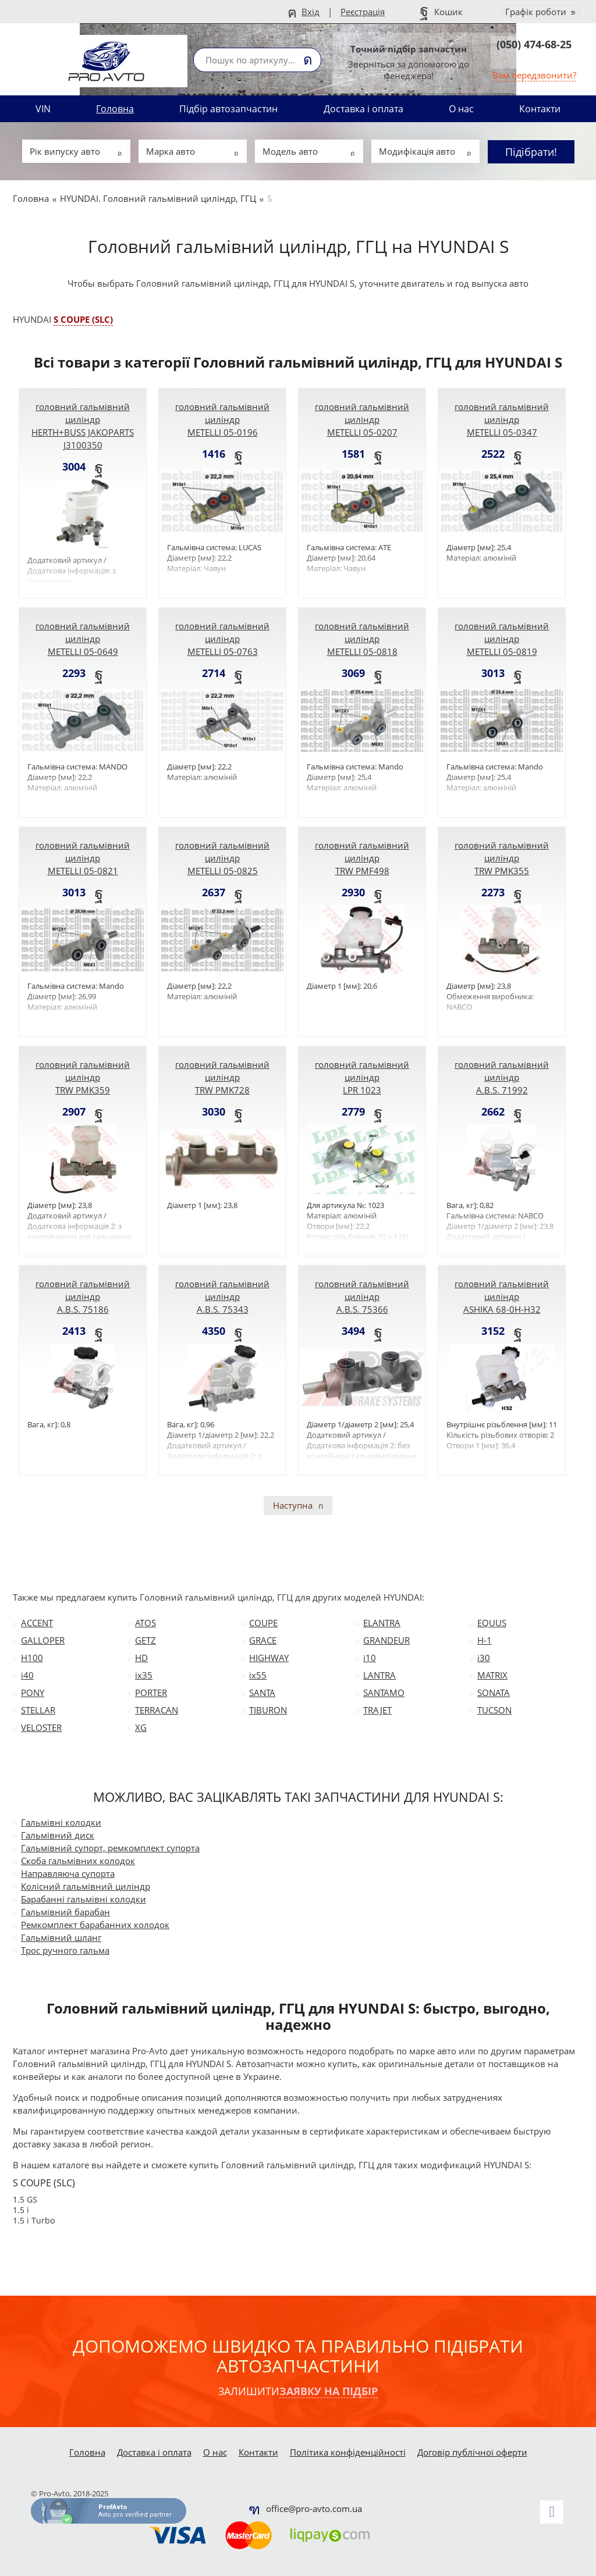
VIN (43, 108)
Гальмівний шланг (61, 1937)
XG (141, 1727)
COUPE (263, 1623)
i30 (483, 1657)
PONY (32, 1692)
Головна (115, 108)
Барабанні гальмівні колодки (83, 1899)
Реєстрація (362, 11)
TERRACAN (156, 1710)
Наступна (293, 1505)
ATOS (145, 1623)
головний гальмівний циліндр (83, 426)
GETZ (145, 1640)
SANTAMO (384, 1692)
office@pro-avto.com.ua (314, 2508)
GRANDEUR (386, 1640)
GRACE (262, 1640)
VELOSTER (41, 1727)
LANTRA (379, 1675)
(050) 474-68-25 (534, 44)
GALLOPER (43, 1640)
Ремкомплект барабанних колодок (95, 1924)
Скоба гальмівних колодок (78, 1860)
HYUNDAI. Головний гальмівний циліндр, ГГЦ (158, 198)
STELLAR (38, 1710)
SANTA (262, 1692)
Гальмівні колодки (61, 1822)
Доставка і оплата (363, 108)
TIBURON (268, 1710)
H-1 (484, 1640)
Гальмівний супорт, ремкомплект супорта (110, 1848)
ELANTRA (381, 1623)
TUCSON (494, 1710)
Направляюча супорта (68, 1873)
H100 (32, 1657)
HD (141, 1657)
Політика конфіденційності (348, 2452)
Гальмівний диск (57, 1835)
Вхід (310, 11)
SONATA (493, 1692)
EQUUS (491, 1623)
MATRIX (492, 1675)
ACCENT (37, 1623)
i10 (369, 1657)
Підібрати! (531, 152)
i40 (27, 1675)
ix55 (258, 1675)
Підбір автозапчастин (228, 108)
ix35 (143, 1675)
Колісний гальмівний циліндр (85, 1886)
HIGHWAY (269, 1657)
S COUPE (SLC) (83, 319)
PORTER (151, 1692)
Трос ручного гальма (65, 1950)
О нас (461, 108)
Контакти (539, 108)
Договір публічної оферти (472, 2452)
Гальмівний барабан (65, 1912)
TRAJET (377, 1710)
